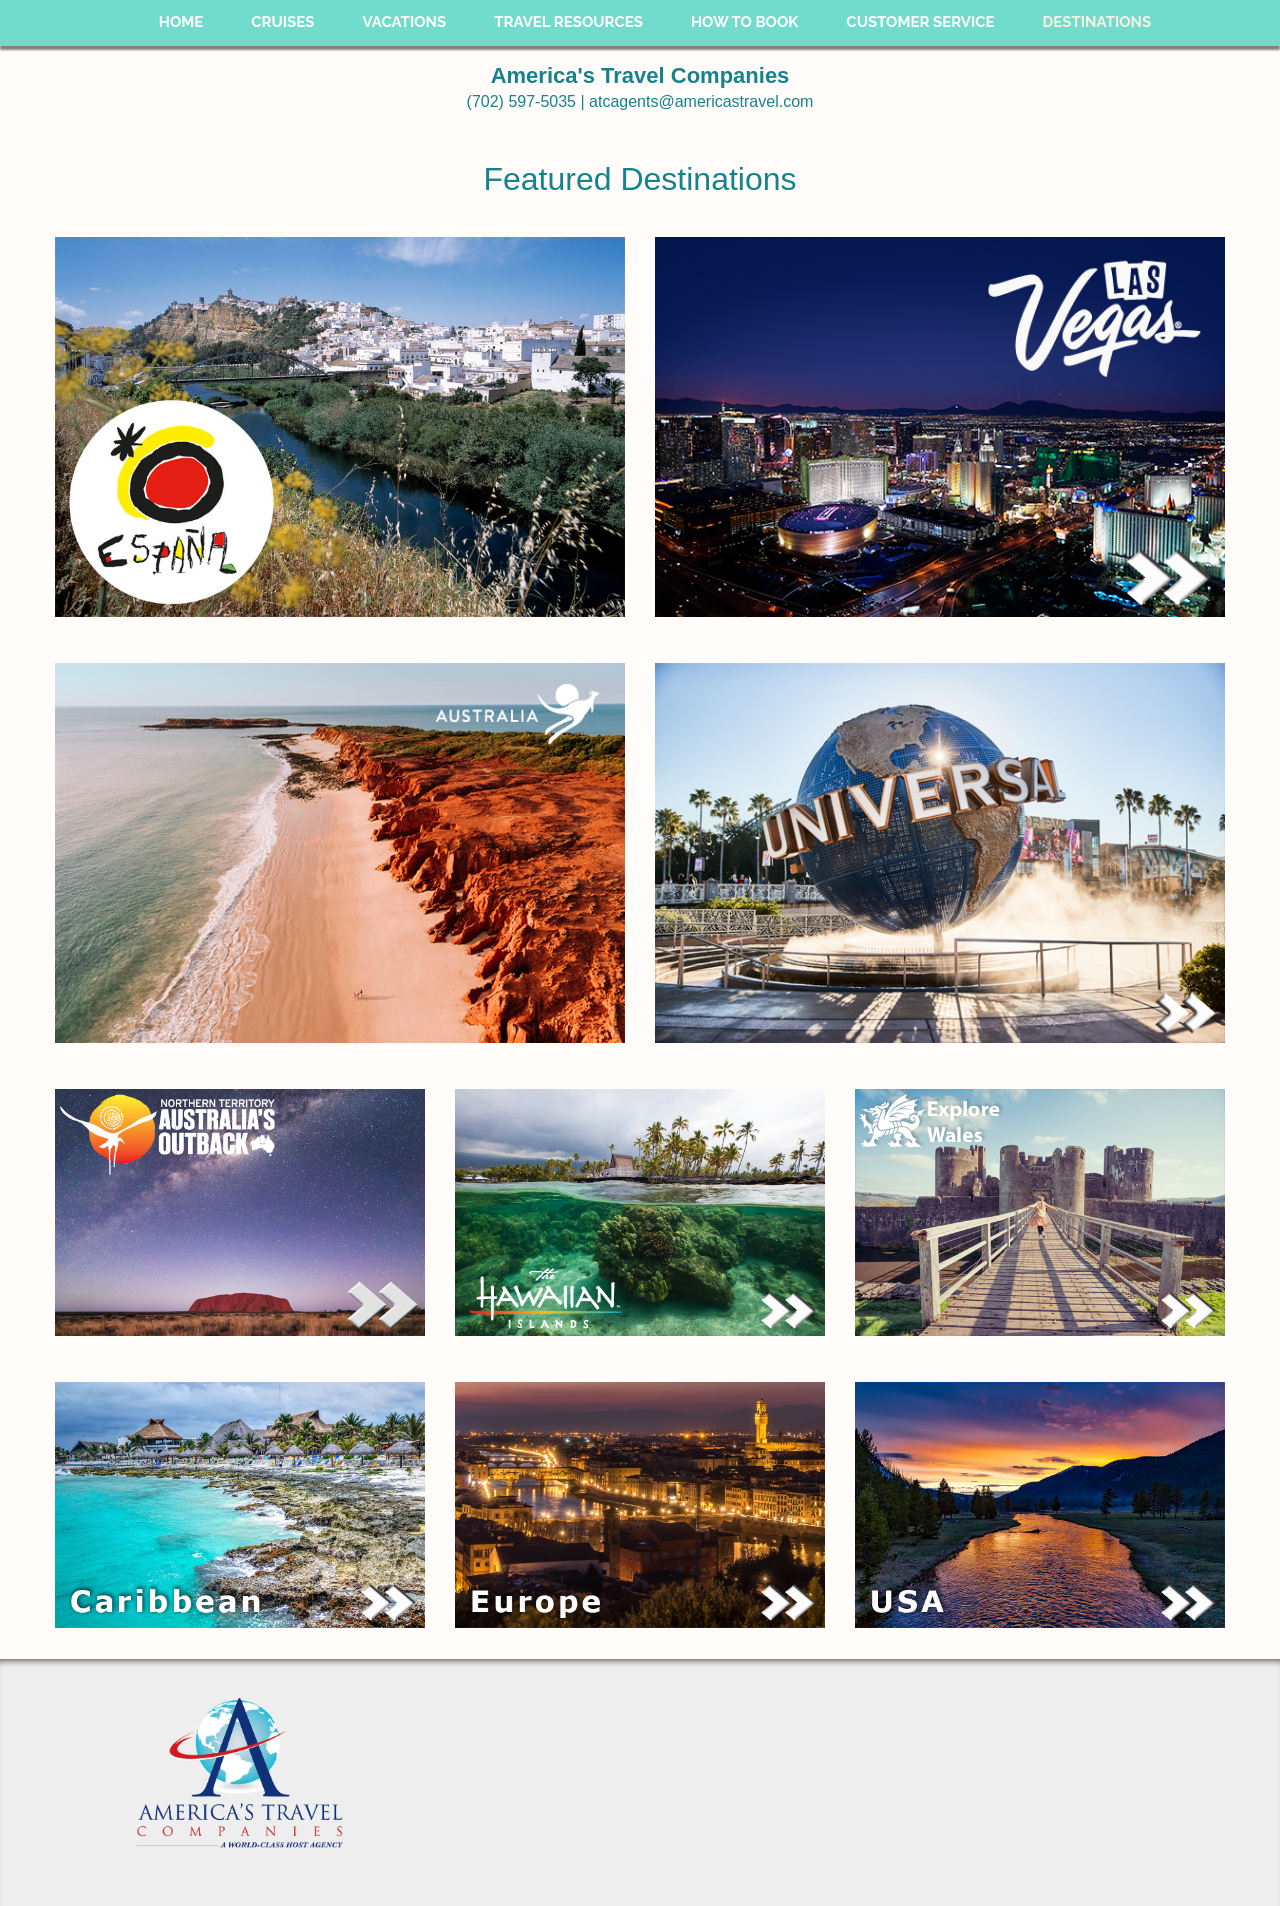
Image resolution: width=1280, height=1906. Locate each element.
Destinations (1097, 22)
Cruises (282, 22)
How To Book (744, 22)
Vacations (404, 22)
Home (181, 22)
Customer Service (920, 22)
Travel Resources (568, 22)
